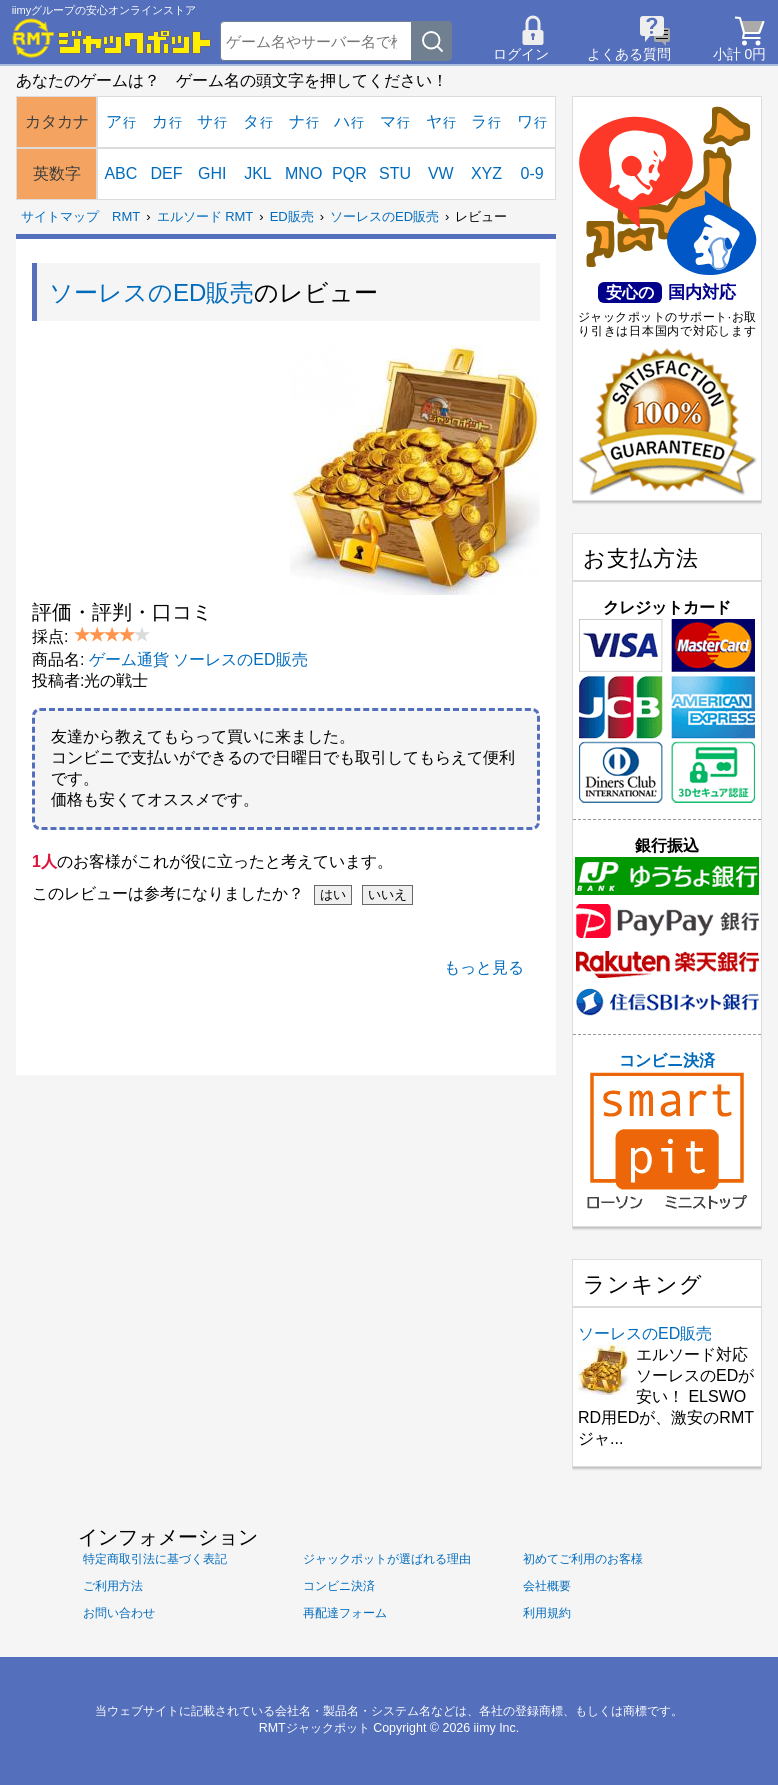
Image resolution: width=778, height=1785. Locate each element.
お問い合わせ (119, 1613)
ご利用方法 (113, 1586)
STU (395, 173)
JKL (258, 173)
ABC (120, 173)
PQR (349, 173)
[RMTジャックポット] (112, 38)
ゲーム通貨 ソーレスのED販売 (198, 659)
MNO (303, 173)
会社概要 (547, 1586)
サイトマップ (60, 216)
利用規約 (547, 1613)
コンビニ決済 (667, 1131)
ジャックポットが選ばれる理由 (387, 1559)
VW (441, 173)
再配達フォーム (345, 1613)
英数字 (57, 173)
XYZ (486, 173)
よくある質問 (629, 54)
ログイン (521, 54)
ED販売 (292, 216)
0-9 (532, 173)
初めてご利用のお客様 (583, 1559)
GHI (212, 173)
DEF (167, 173)
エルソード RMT (205, 216)
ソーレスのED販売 (384, 216)
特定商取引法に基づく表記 (155, 1559)
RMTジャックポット (314, 1728)
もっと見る (484, 967)
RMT (126, 216)
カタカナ (57, 121)
